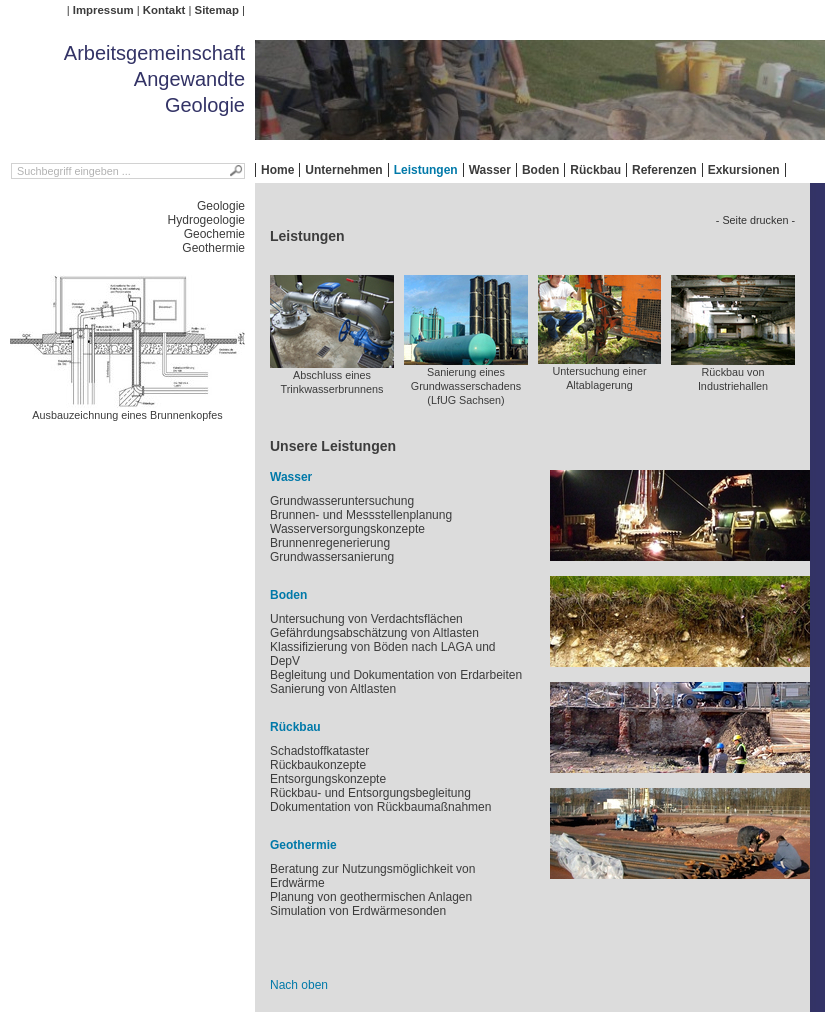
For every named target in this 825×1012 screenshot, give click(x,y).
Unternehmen (343, 170)
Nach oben (299, 985)
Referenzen (664, 170)
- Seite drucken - (755, 220)
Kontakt (164, 10)
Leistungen (426, 170)
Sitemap (217, 10)
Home (277, 170)
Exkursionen (744, 170)
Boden (540, 170)
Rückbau (595, 170)
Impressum (103, 10)
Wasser (490, 170)
